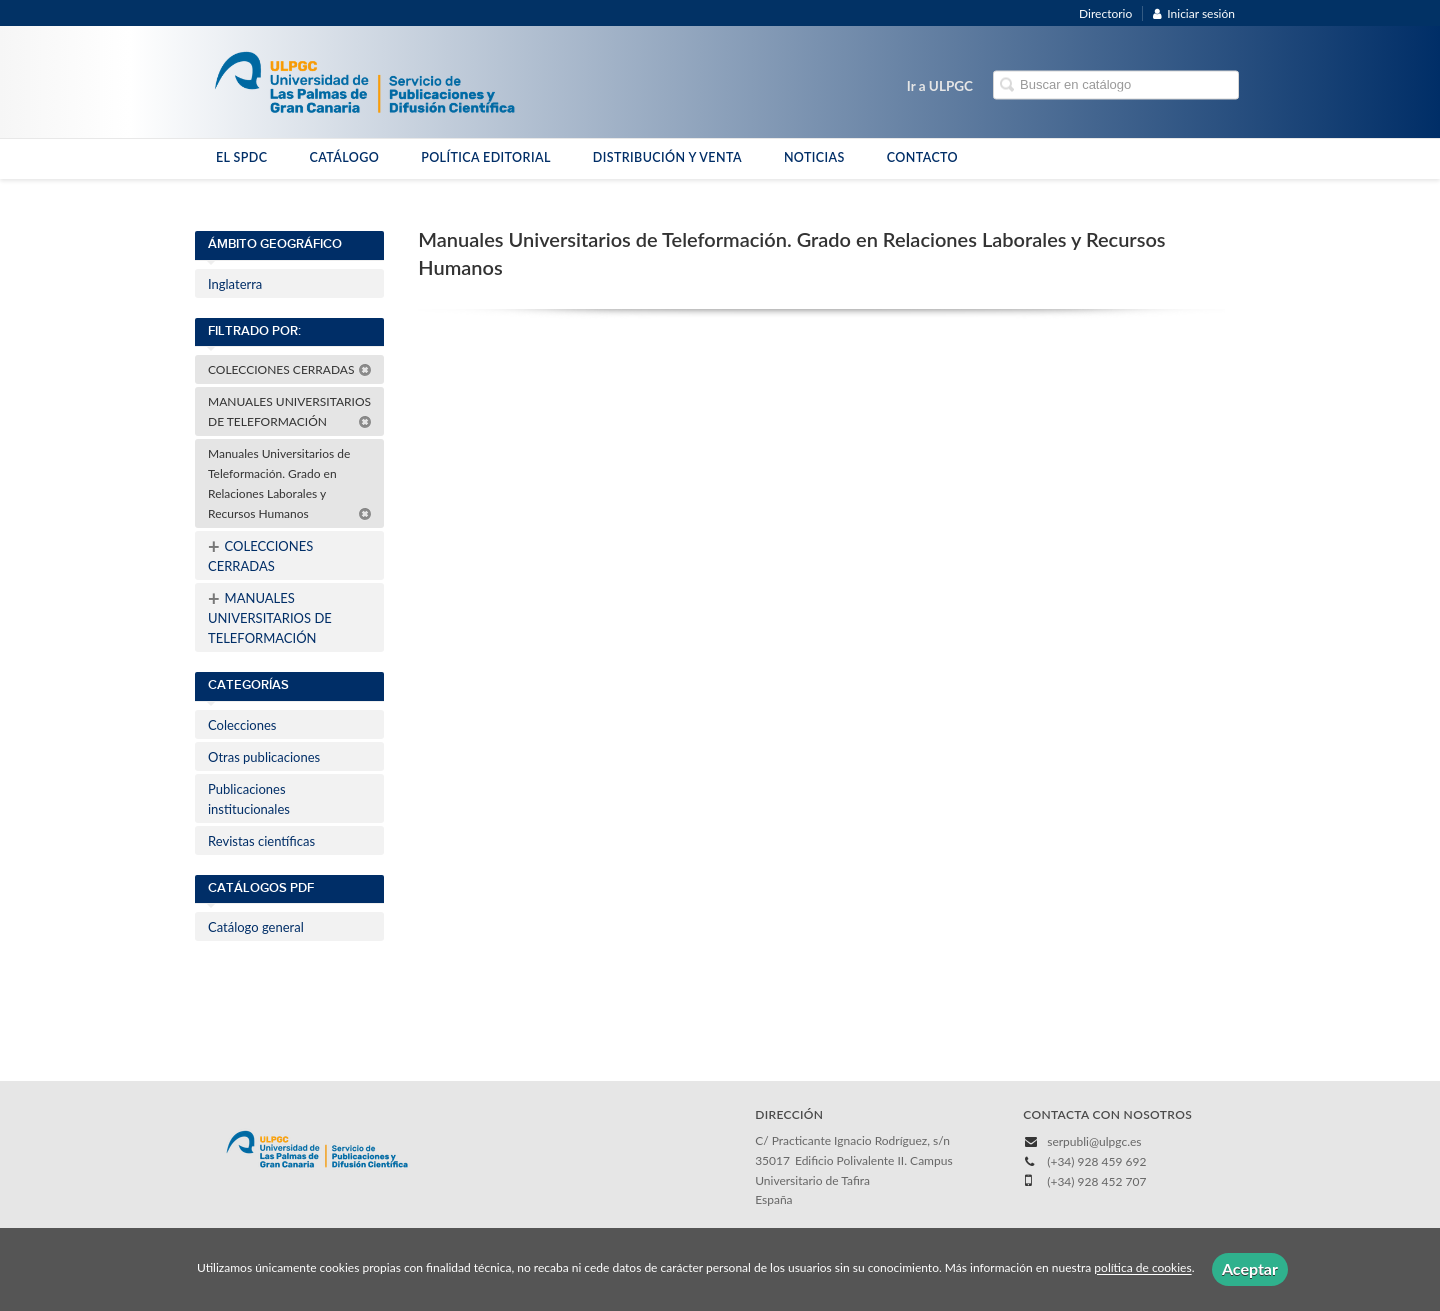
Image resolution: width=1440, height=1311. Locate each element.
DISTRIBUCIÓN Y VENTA (667, 157)
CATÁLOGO (344, 157)
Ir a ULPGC (940, 86)
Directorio (1105, 13)
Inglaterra (235, 284)
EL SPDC (241, 157)
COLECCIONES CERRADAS (290, 369)
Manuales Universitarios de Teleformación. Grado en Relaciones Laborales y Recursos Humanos (290, 483)
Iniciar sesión (1194, 13)
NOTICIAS (814, 157)
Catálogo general (256, 927)
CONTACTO (922, 157)
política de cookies (1142, 1268)
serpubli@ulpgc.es (1094, 1141)
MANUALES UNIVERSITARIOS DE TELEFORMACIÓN (290, 411)
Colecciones (242, 725)
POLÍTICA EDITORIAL (486, 157)
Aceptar (1250, 1268)
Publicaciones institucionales (249, 799)
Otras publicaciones (264, 757)
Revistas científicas (261, 841)
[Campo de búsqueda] (1116, 85)
